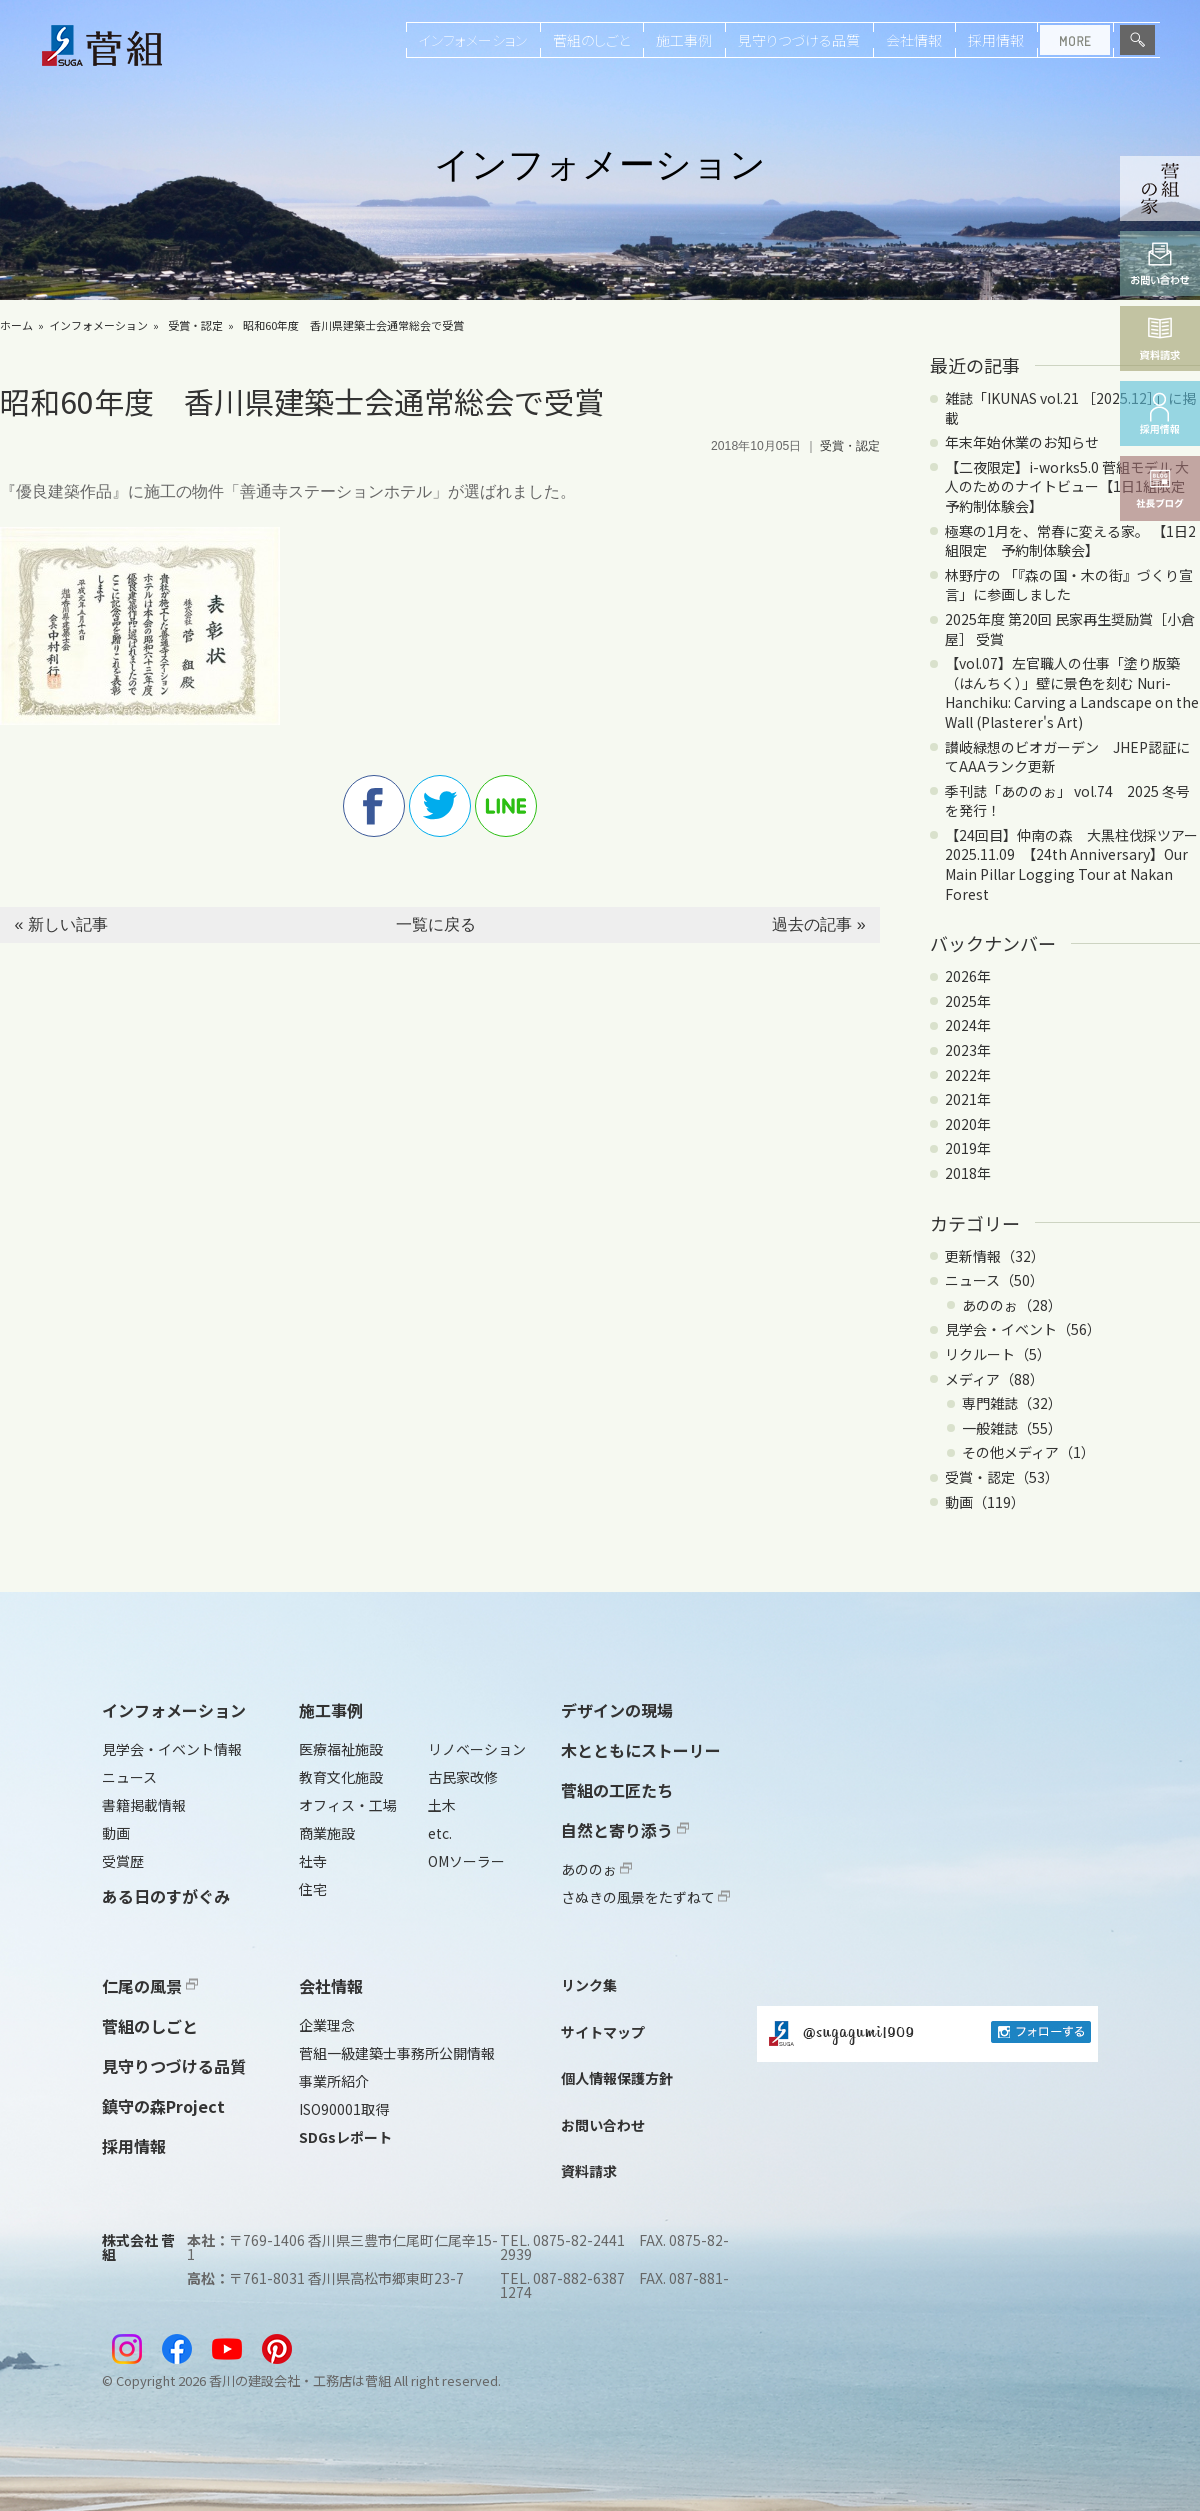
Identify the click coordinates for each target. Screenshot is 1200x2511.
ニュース (129, 1777)
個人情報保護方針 (617, 2078)
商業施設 (327, 1833)
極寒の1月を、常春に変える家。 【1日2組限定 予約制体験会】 (1070, 541)
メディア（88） (994, 1379)
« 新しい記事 (60, 924)
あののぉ (596, 1869)
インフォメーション (473, 40)
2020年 (968, 1124)
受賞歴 (123, 1861)
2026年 (968, 976)
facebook (374, 806)
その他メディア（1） (1028, 1452)
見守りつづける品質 (799, 40)
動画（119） (985, 1502)
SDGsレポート (345, 2137)
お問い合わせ (603, 2125)
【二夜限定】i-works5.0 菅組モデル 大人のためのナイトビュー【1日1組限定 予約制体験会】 (1072, 486)
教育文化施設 (341, 1777)
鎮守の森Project (163, 2106)
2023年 (968, 1050)
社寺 (313, 1861)
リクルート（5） (998, 1354)
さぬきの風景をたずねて (645, 1897)
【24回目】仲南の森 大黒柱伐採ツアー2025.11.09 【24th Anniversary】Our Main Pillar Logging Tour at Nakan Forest (1071, 864)
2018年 (968, 1173)
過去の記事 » (818, 924)
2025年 (968, 1001)
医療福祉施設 (341, 1749)
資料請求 (589, 2171)
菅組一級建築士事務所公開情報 (397, 2053)
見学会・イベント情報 (172, 1749)
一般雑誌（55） (1012, 1428)
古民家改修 (463, 1777)
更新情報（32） (995, 1256)
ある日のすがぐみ (166, 1896)
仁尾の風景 (150, 1986)
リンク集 (589, 1985)
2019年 (968, 1148)
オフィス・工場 (348, 1805)
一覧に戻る (436, 924)
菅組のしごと (591, 40)
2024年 (968, 1025)
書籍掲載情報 (144, 1805)
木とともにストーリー (641, 1750)
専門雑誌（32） (1012, 1403)
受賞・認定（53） (1002, 1477)
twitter (440, 806)
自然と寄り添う (625, 1830)
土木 (442, 1805)
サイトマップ (603, 2032)
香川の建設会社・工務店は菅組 (300, 2380)
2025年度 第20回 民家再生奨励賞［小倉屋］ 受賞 (1070, 629)
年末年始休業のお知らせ (1022, 442)
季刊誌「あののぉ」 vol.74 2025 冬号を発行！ (1067, 801)
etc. (440, 1833)
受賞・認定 (195, 325)
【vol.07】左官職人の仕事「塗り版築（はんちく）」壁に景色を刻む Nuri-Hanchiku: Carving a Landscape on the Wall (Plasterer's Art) (1072, 692)
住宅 (313, 1889)
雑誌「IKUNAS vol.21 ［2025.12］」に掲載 (1070, 408)
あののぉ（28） (1012, 1305)
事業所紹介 (334, 2081)
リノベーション (477, 1749)
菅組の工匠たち (617, 1790)
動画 (116, 1833)
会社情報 (914, 40)
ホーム (16, 325)
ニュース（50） (994, 1280)
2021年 (968, 1099)
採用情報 (996, 40)
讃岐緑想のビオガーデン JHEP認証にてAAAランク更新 (1067, 757)
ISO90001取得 (344, 2109)
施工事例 (684, 40)
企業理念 (327, 2025)
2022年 (968, 1075)
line (506, 806)
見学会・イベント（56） (1023, 1329)
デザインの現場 (617, 1710)
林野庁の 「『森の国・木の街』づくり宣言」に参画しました (1069, 585)
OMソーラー (466, 1861)
